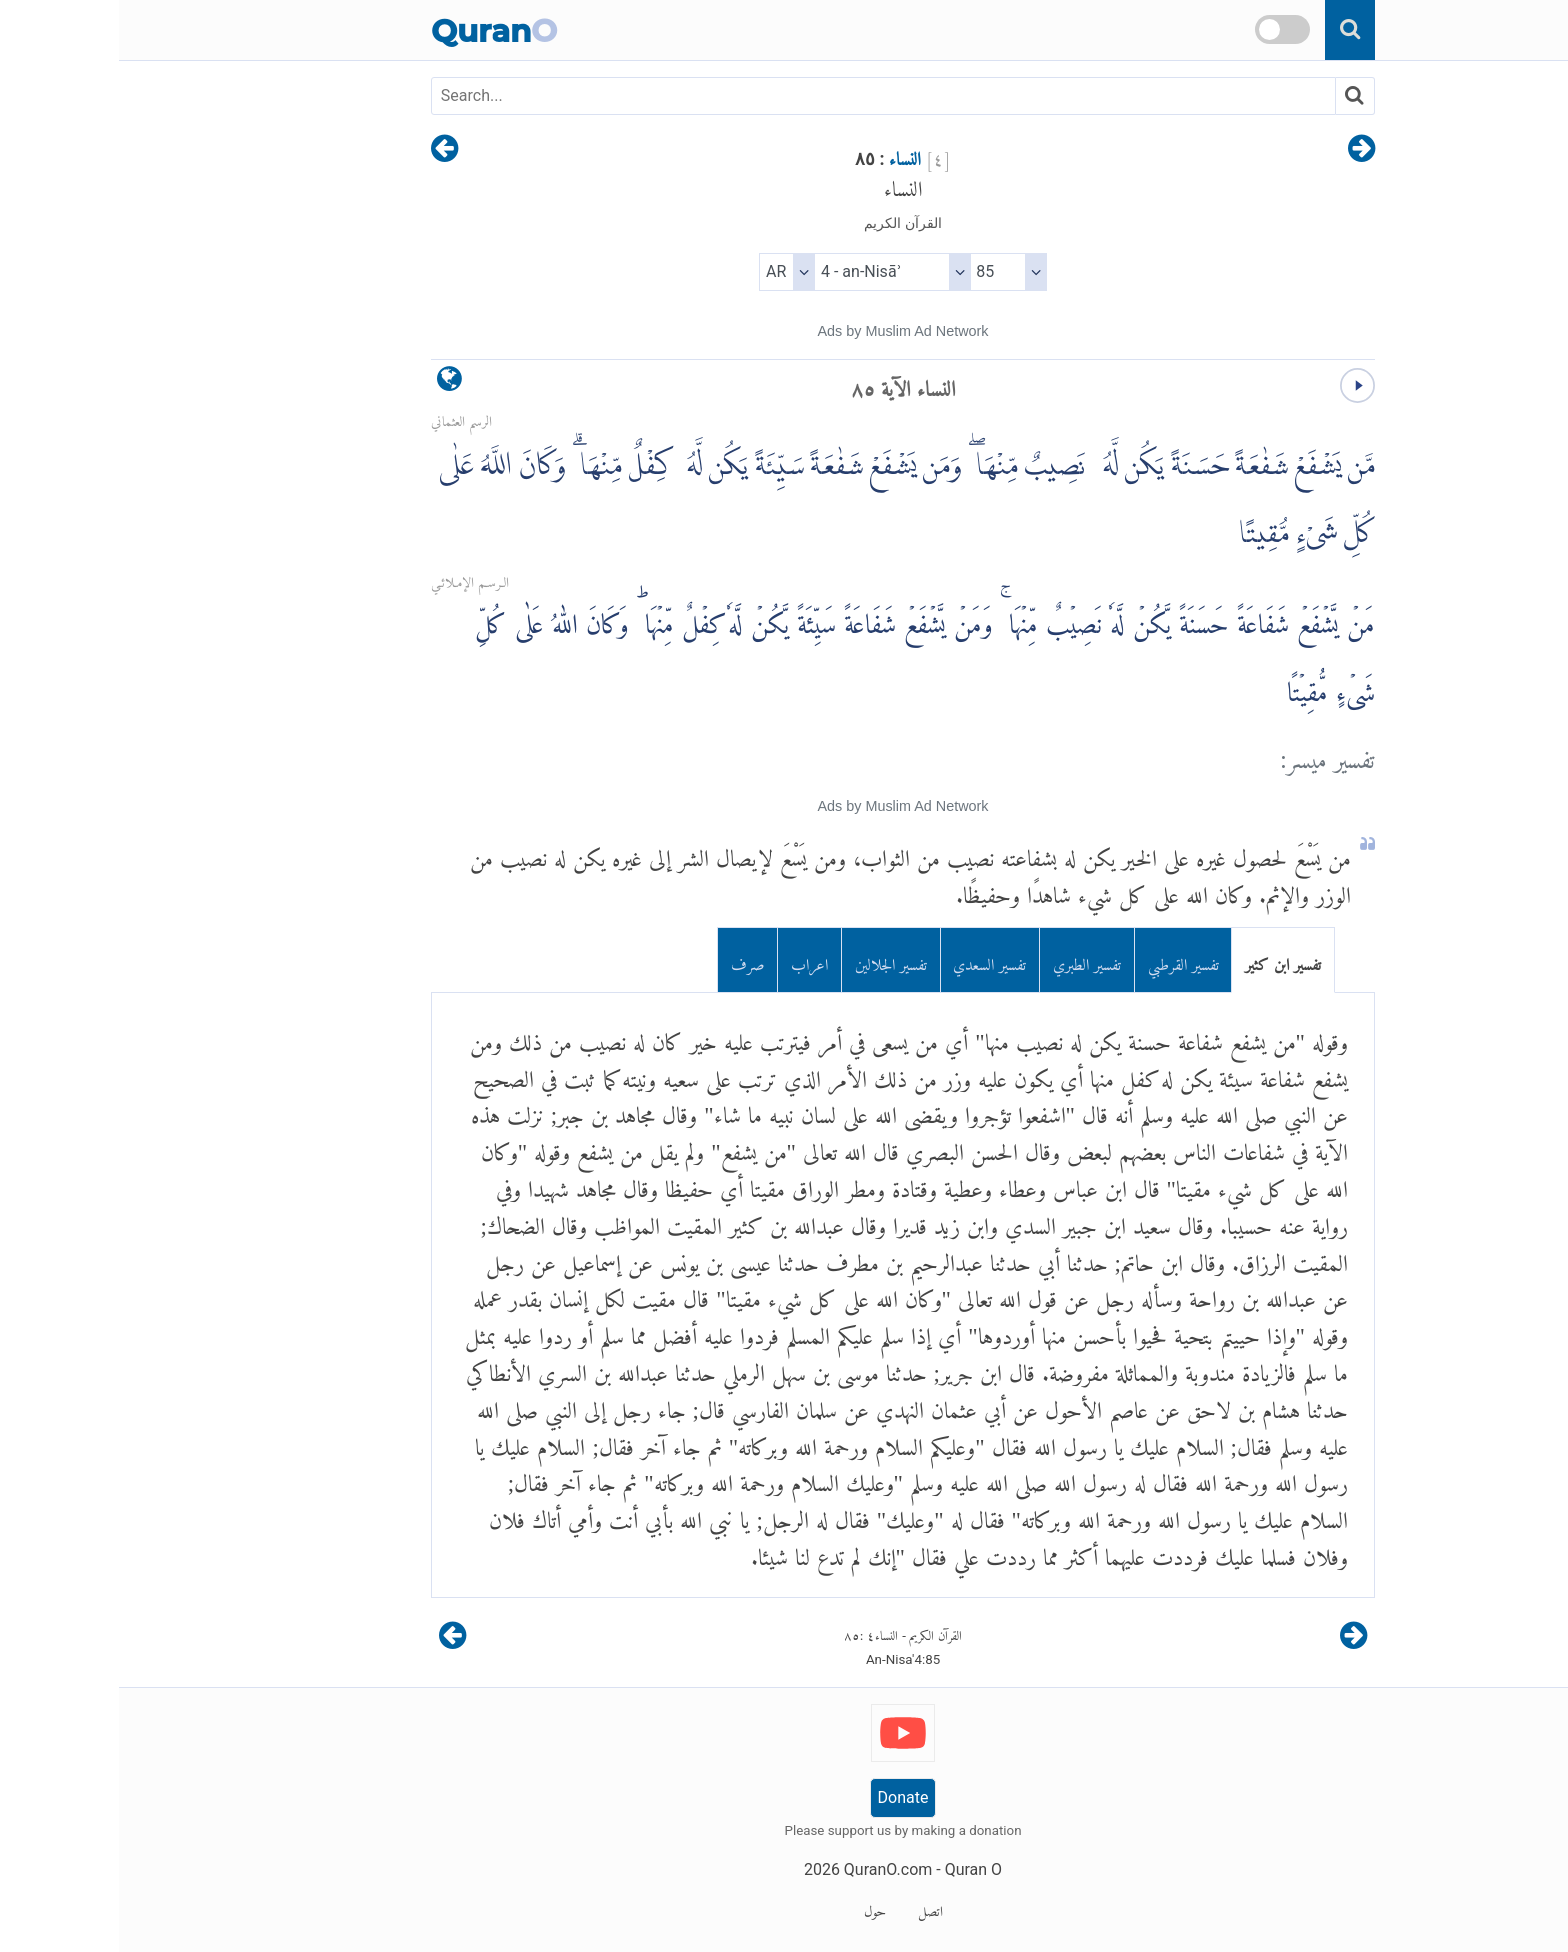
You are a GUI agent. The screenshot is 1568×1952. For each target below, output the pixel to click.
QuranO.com (769, 1869)
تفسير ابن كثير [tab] (1164, 960)
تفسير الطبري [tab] (968, 960)
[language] (330, 383)
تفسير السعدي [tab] (870, 960)
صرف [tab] (629, 960)
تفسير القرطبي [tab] (1064, 960)
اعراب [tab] (690, 960)
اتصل (811, 1908)
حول (756, 1908)
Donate (784, 1797)
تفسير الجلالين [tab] (772, 960)
